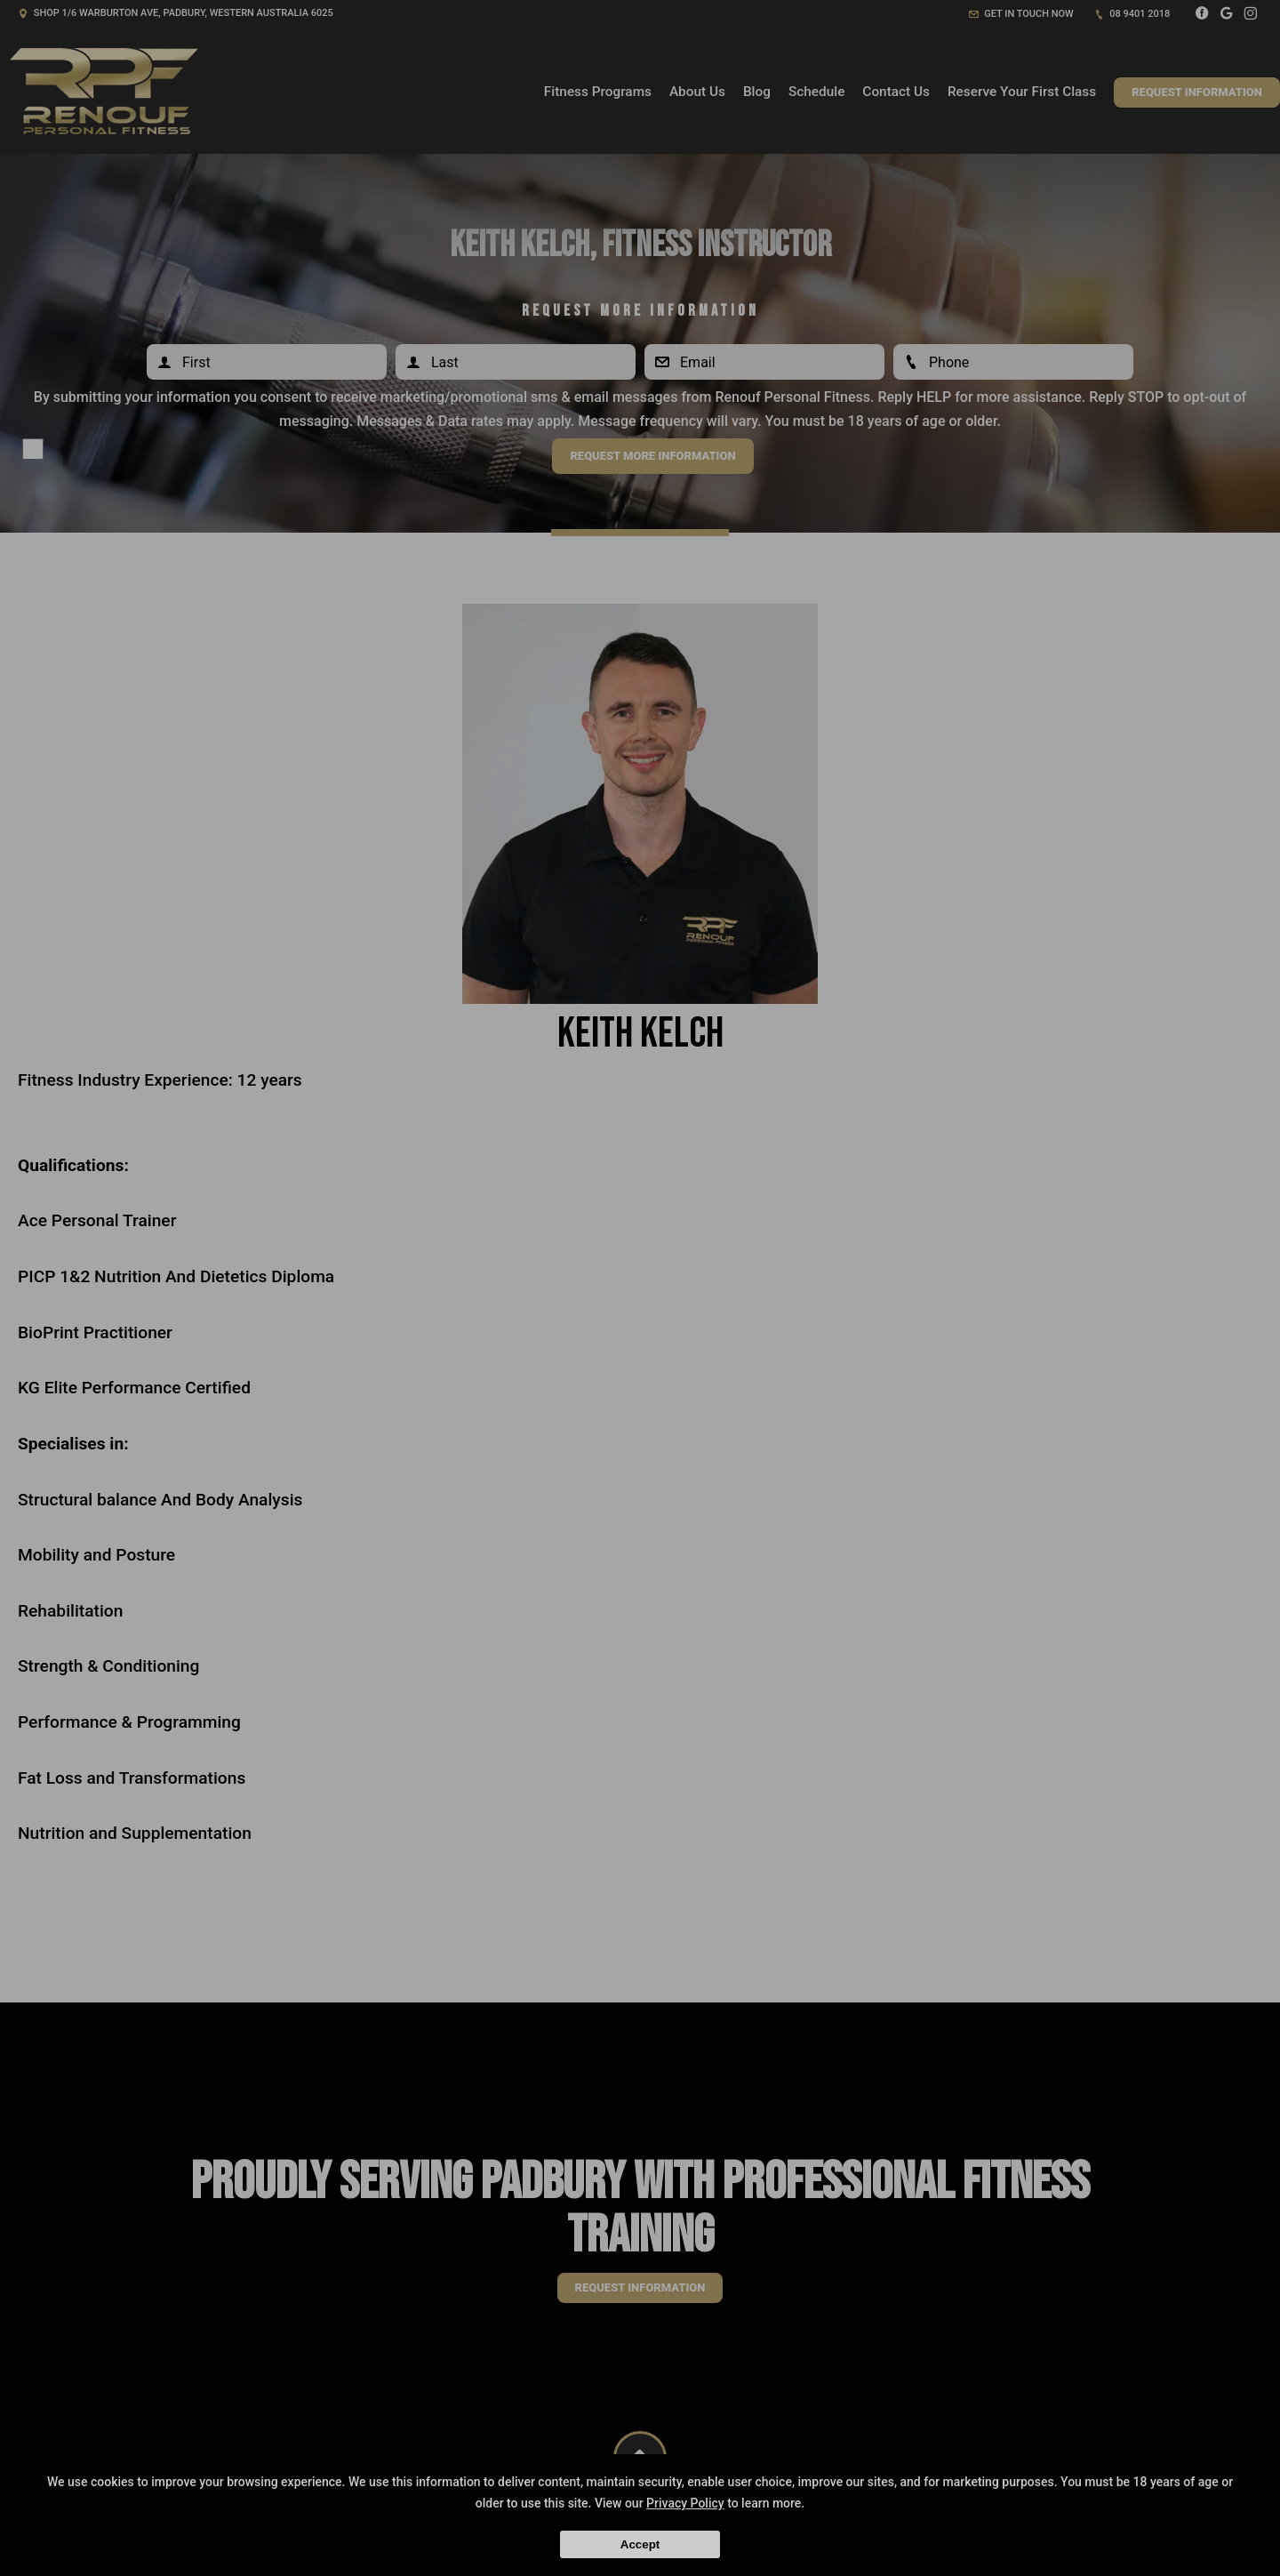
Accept (640, 2544)
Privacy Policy (685, 2503)
